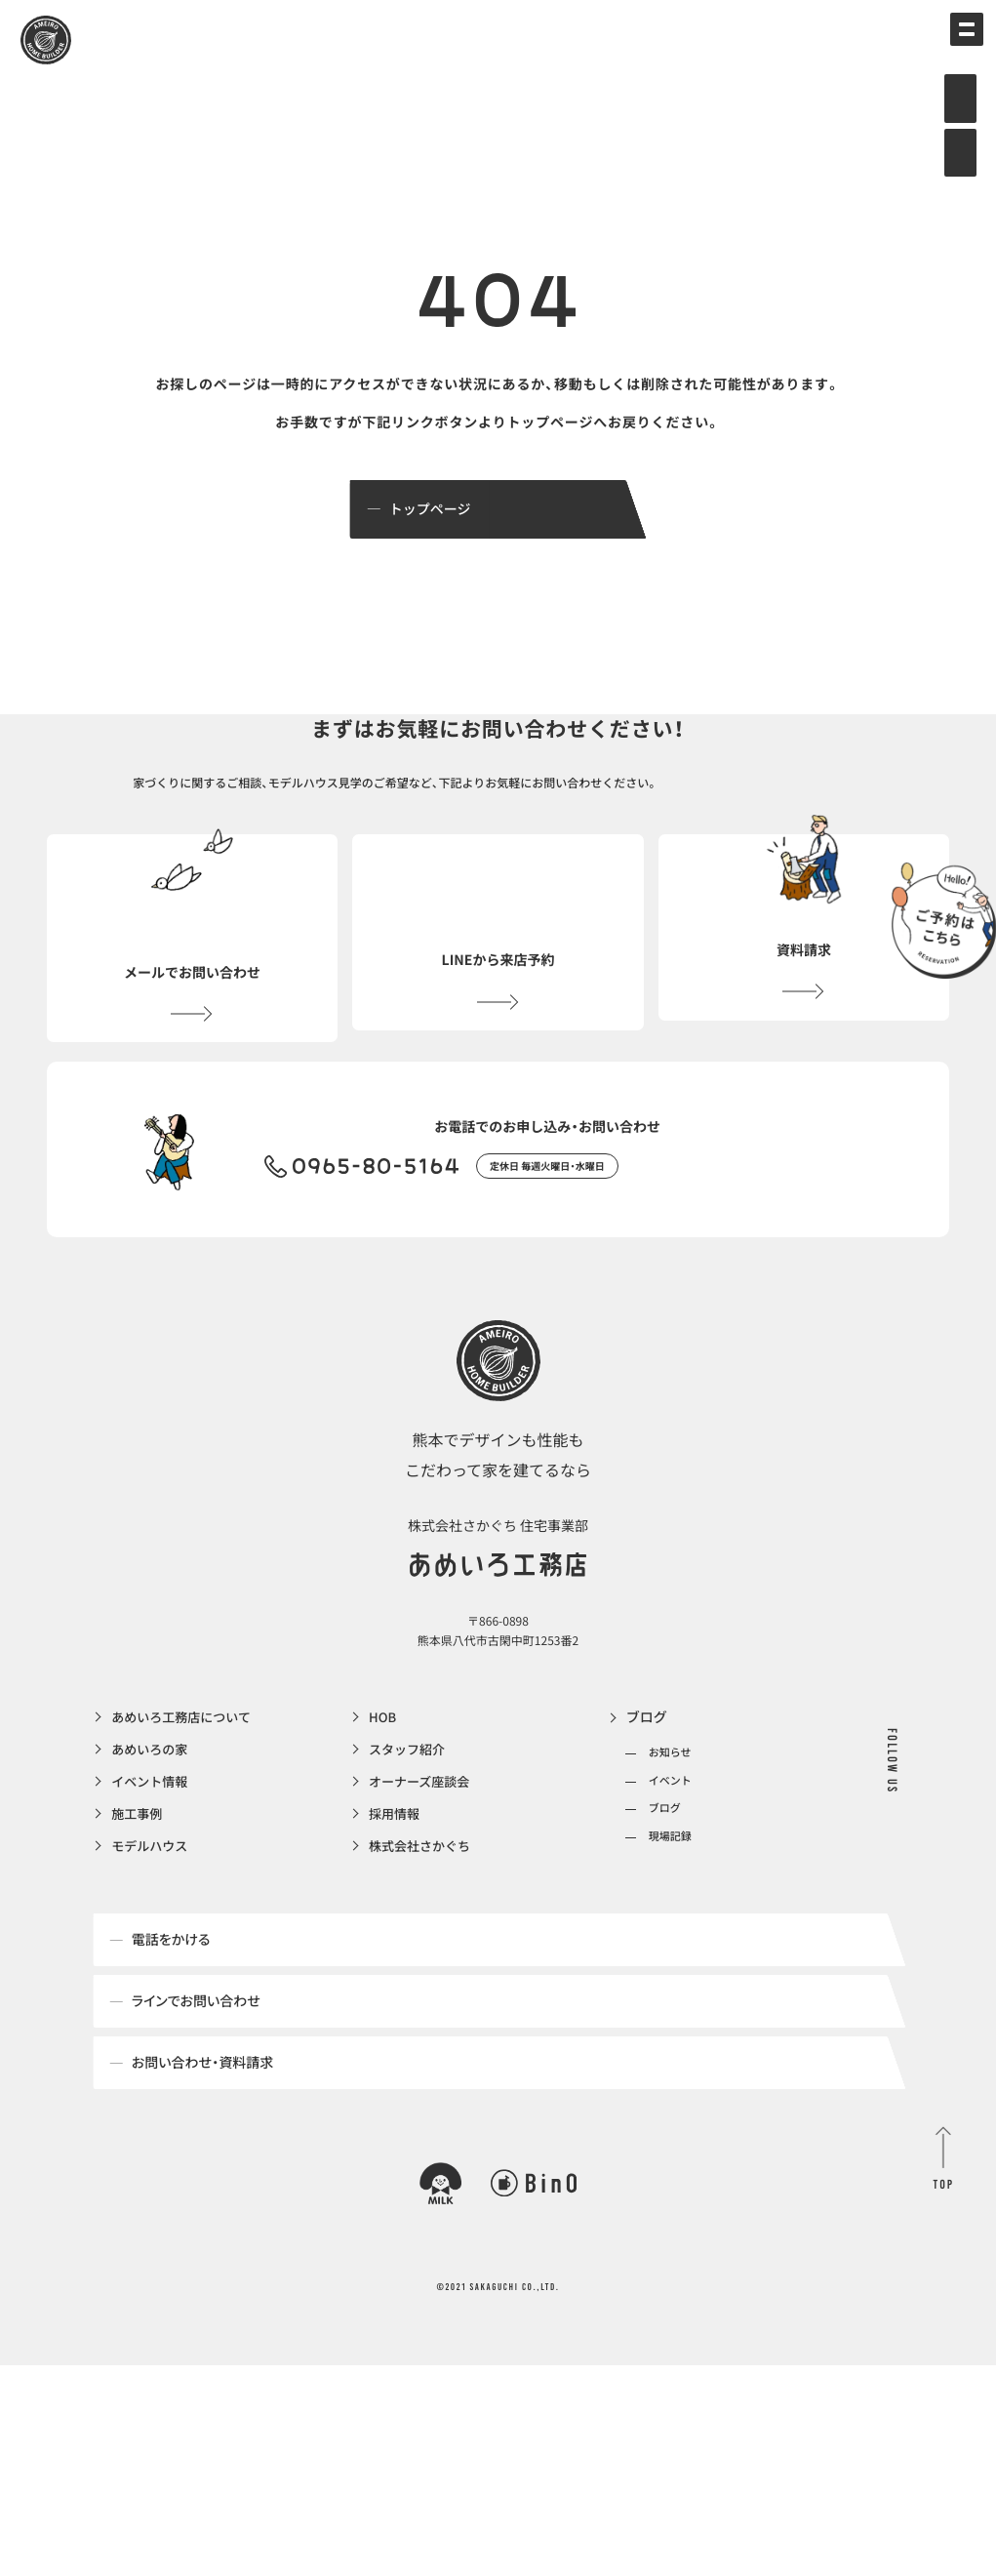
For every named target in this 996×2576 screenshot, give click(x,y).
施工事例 (138, 1866)
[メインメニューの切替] (952, 44)
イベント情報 (152, 1833)
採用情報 (396, 1866)
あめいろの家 (152, 1800)
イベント (670, 1830)
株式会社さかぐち (423, 1900)
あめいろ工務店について (186, 1767)
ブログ (646, 1767)
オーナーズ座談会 (423, 1833)
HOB (383, 1767)
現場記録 (670, 1885)
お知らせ (670, 1802)
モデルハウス (152, 1900)
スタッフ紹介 (410, 1800)
